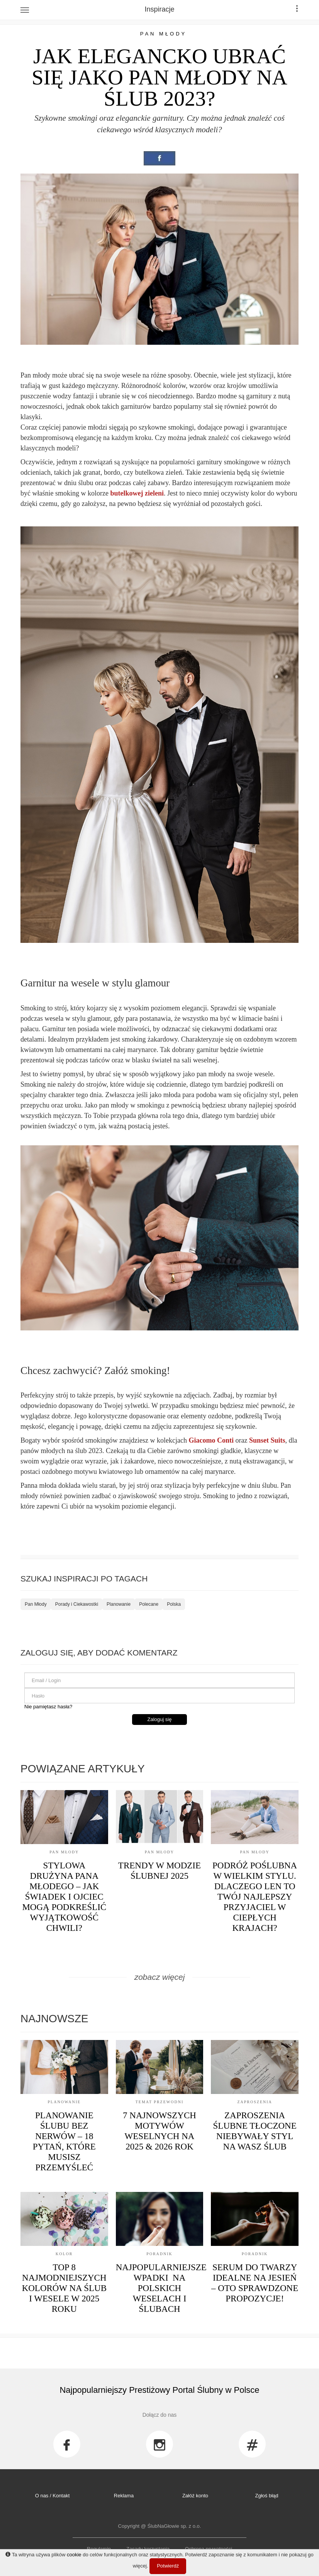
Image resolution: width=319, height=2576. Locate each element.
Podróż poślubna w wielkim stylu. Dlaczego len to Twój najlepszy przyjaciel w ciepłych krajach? (254, 1897)
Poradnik (159, 2254)
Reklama (124, 2495)
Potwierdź (168, 2566)
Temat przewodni (160, 2102)
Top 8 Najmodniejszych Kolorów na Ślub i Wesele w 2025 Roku (64, 2288)
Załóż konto (195, 2495)
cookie (74, 2554)
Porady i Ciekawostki (76, 1604)
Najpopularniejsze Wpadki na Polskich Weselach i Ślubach (161, 2288)
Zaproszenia (254, 2102)
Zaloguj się (160, 1719)
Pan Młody (163, 34)
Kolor (64, 2254)
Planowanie (119, 1604)
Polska (174, 1604)
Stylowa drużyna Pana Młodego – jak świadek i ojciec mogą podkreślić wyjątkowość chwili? (64, 1897)
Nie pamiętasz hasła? (48, 1706)
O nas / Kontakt (52, 2495)
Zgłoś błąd (266, 2495)
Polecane (148, 1604)
